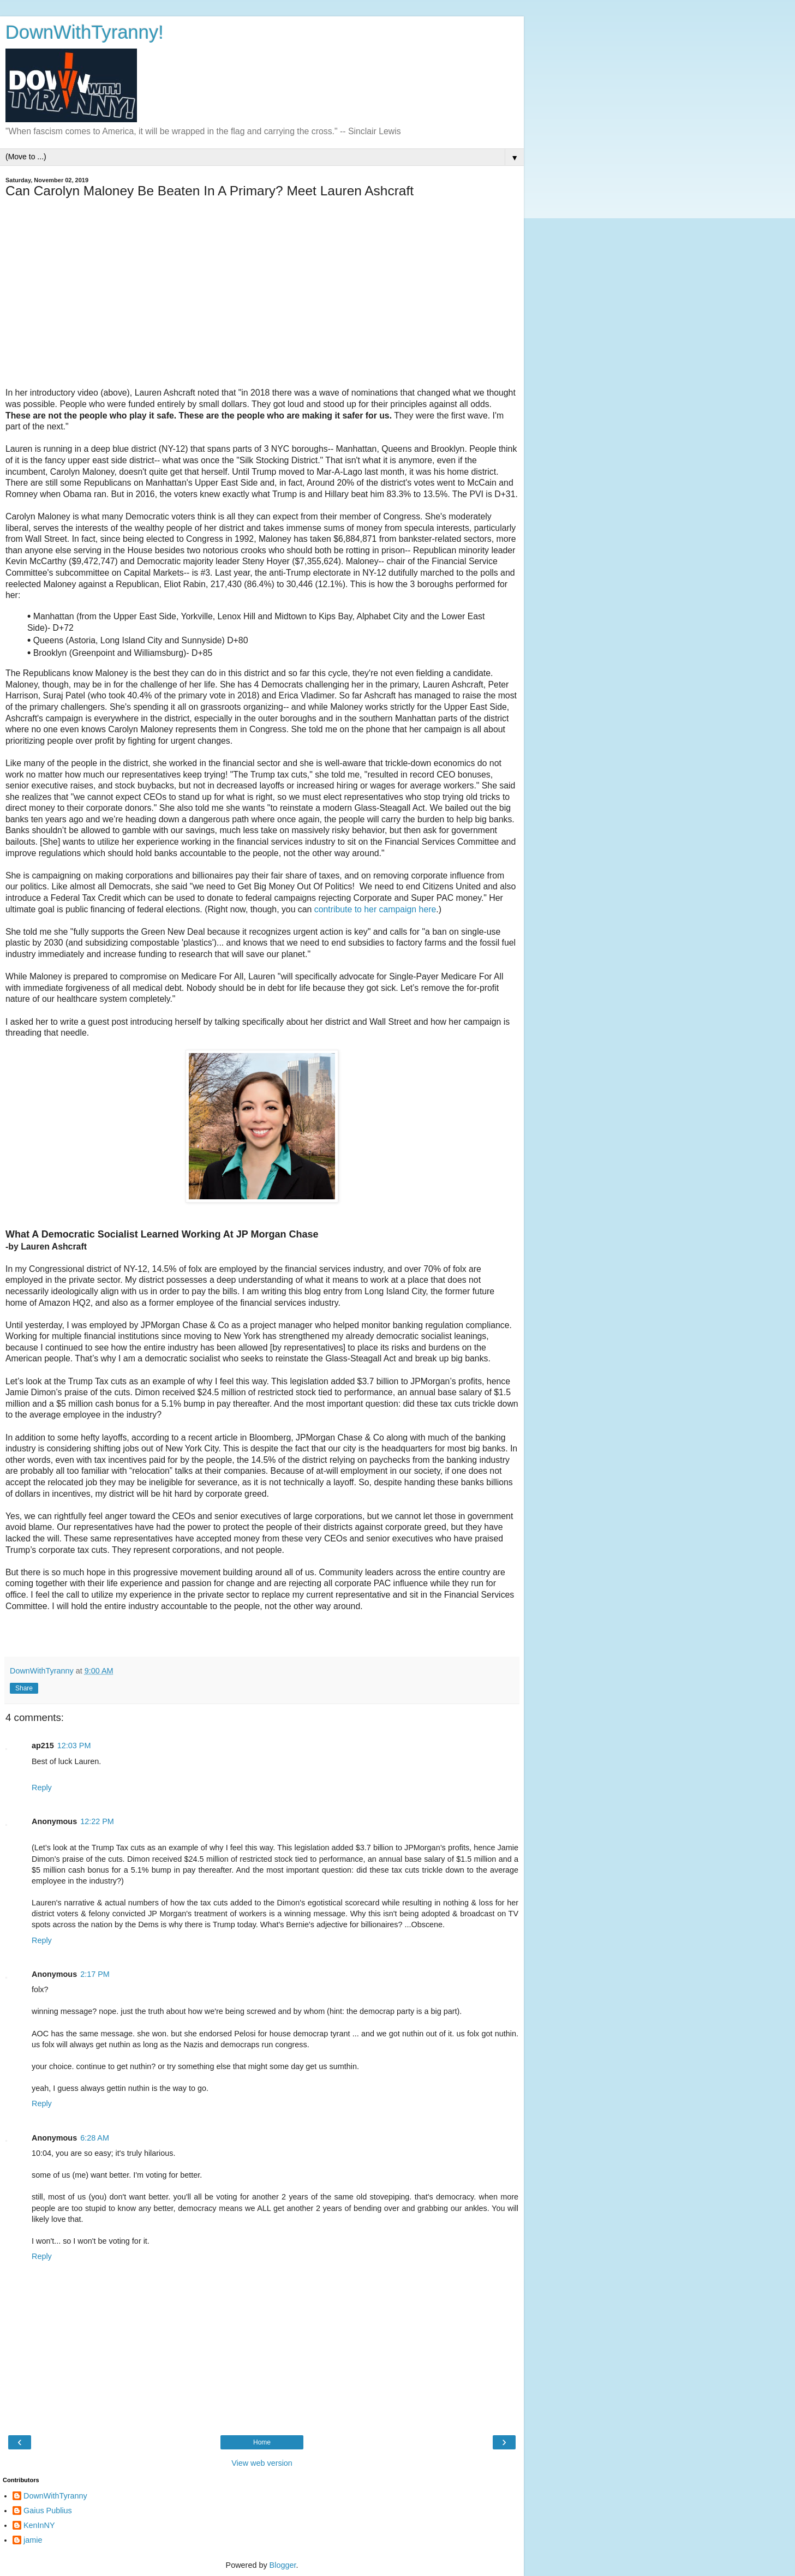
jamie (32, 2540)
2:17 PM (95, 1974)
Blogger (283, 2565)
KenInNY (39, 2525)
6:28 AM (94, 2137)
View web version (261, 2463)
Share (24, 1688)
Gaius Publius (47, 2510)
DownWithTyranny (55, 2495)
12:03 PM (74, 1745)
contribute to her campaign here (375, 909)
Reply (42, 1787)
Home (262, 2442)
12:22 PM (97, 1821)
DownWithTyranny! (84, 32)
